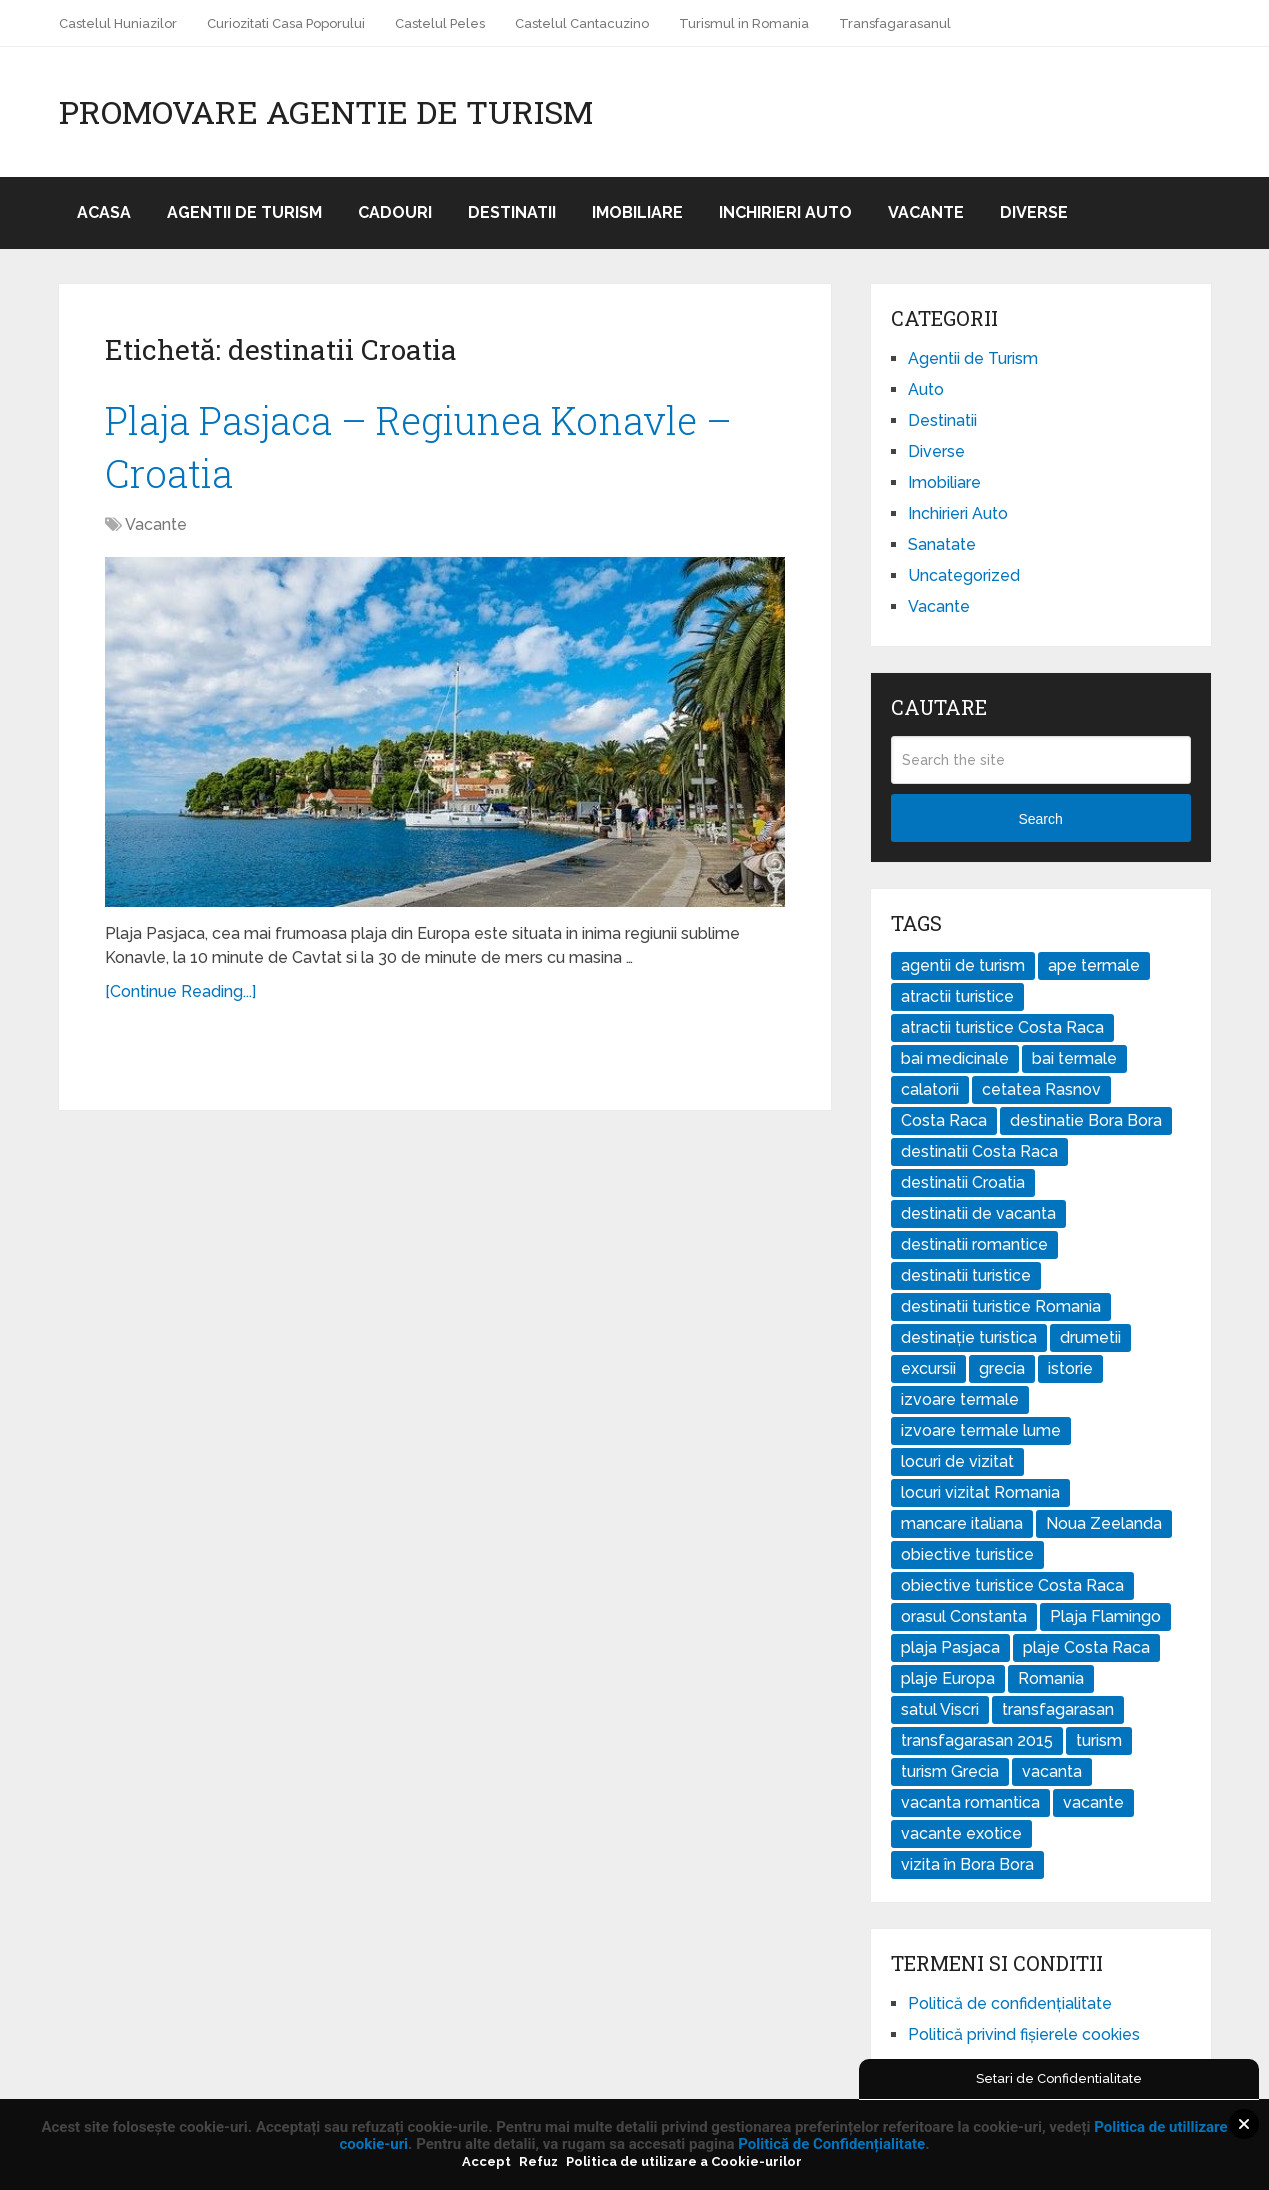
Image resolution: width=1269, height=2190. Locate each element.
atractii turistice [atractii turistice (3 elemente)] (957, 996)
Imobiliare (637, 212)
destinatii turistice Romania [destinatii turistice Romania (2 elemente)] (1001, 1306)
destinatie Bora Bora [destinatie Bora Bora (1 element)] (1086, 1120)
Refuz (538, 2161)
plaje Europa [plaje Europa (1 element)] (948, 1678)
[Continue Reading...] (180, 991)
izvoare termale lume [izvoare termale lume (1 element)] (981, 1430)
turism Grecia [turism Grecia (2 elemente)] (950, 1771)
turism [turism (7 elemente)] (1099, 1740)
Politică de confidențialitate (1010, 2003)
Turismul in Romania (744, 23)
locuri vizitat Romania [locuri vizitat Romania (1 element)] (980, 1492)
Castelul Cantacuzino (582, 23)
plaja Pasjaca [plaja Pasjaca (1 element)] (950, 1647)
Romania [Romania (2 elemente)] (1051, 1678)
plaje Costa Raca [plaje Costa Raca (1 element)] (1086, 1647)
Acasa (104, 212)
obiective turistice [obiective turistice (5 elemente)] (967, 1554)
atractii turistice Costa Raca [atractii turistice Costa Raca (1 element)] (1002, 1027)
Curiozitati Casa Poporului (286, 23)
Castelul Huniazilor (118, 23)
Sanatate (942, 544)
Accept (486, 2161)
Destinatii (512, 212)
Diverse (1034, 212)
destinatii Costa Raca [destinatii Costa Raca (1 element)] (979, 1151)
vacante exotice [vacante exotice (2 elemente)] (961, 1833)
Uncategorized (964, 575)
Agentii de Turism (244, 212)
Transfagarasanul (895, 23)
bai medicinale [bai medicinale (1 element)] (955, 1058)
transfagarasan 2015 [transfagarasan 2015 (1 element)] (977, 1740)
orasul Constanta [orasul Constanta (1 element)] (964, 1616)
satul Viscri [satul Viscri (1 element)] (940, 1709)
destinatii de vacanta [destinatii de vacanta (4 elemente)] (978, 1213)
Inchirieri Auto (785, 212)
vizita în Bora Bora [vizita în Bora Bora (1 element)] (967, 1864)
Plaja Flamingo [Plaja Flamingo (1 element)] (1105, 1616)
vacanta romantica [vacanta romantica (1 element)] (970, 1802)
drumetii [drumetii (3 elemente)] (1090, 1337)
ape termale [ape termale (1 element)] (1094, 965)
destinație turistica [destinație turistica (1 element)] (969, 1337)
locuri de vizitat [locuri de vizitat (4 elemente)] (957, 1461)
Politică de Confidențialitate (831, 2144)
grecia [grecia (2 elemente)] (1002, 1368)
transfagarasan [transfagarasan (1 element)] (1058, 1709)
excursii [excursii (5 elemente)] (928, 1368)
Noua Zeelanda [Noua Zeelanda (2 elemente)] (1104, 1523)
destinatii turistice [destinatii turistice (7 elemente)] (966, 1275)
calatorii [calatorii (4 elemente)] (930, 1089)
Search (1040, 819)
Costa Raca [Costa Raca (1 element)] (944, 1120)
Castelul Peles (440, 23)
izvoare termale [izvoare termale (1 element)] (960, 1399)
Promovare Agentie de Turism (326, 112)
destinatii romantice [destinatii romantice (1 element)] (974, 1244)
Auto (926, 389)
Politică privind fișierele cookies (1024, 2034)
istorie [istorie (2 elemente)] (1070, 1368)
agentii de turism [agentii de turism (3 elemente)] (963, 965)
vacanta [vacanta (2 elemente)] (1052, 1771)
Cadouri (395, 212)
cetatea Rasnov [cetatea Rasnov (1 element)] (1041, 1089)
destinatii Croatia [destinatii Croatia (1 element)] (963, 1182)
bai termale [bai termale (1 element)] (1074, 1058)
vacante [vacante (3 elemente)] (1093, 1802)
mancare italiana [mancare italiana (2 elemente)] (962, 1523)
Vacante (926, 212)
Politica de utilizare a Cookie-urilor (684, 2161)
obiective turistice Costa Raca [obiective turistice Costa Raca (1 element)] (1012, 1585)
